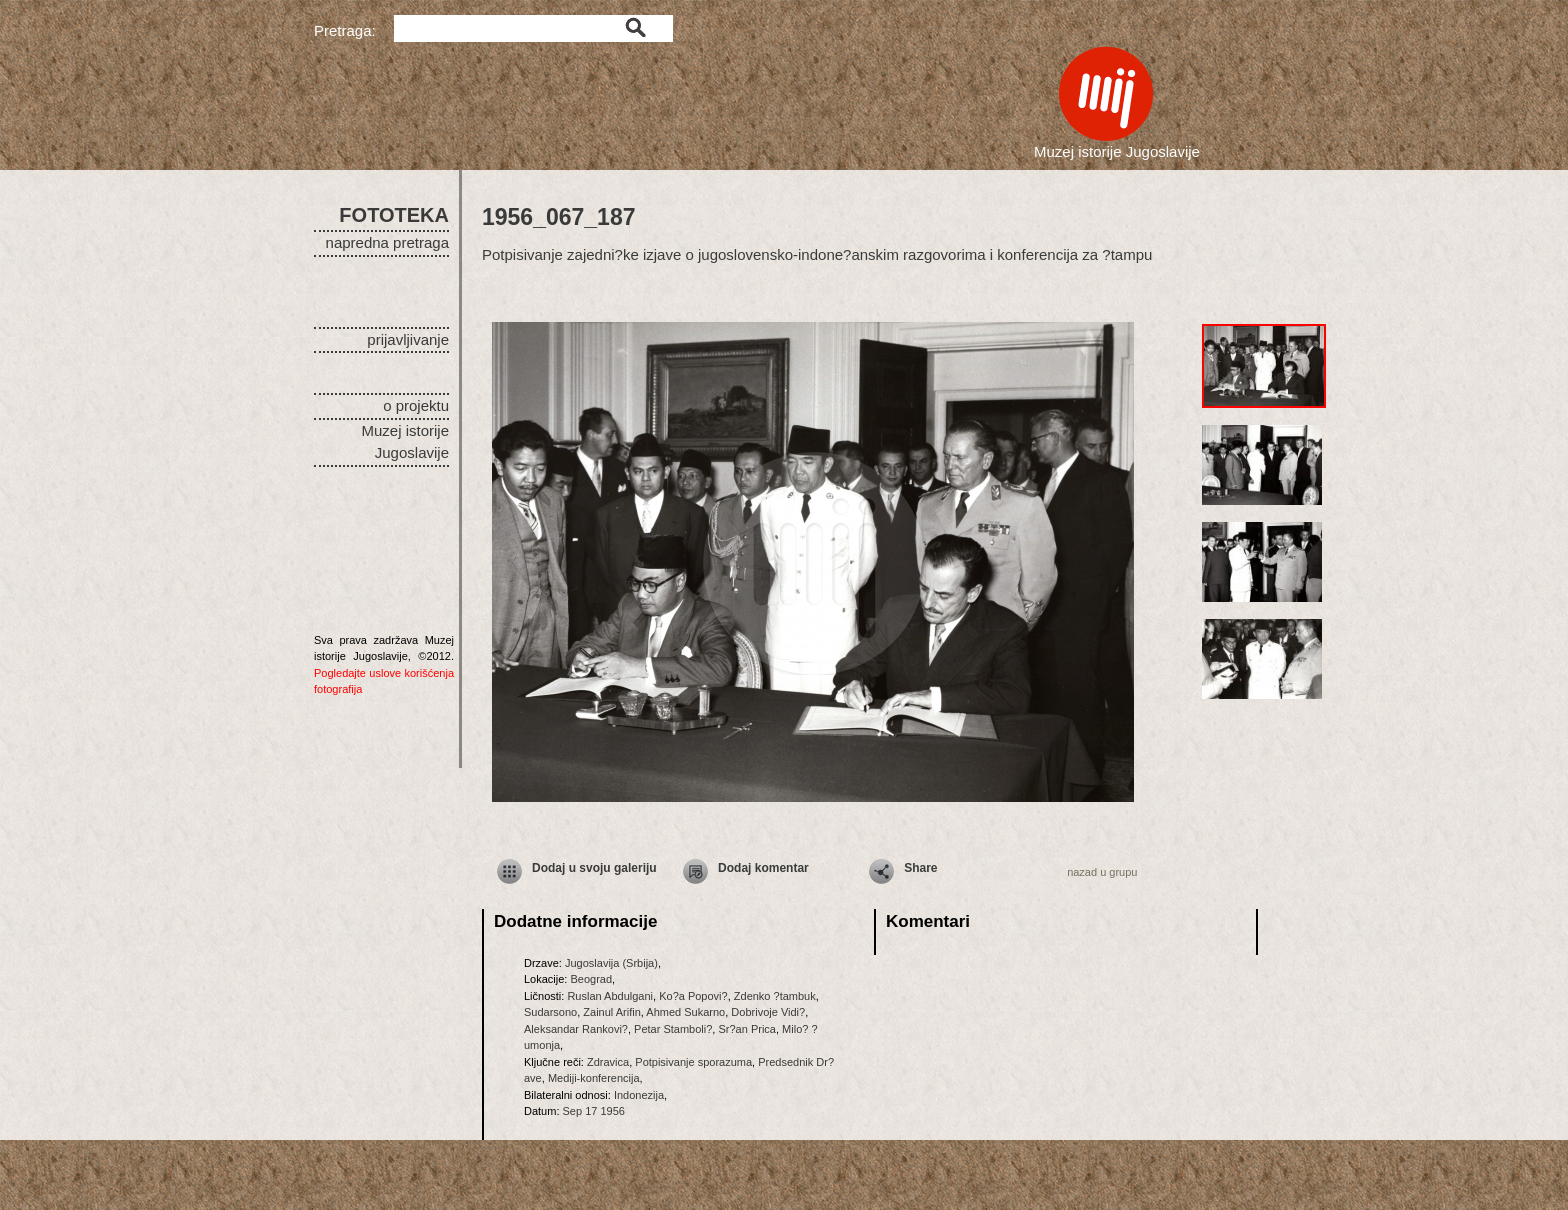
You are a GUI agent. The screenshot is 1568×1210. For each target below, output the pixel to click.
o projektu (416, 405)
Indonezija (639, 1095)
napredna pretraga (387, 242)
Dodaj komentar (763, 868)
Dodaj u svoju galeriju (594, 868)
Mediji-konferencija (594, 1078)
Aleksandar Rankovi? (576, 1029)
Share (920, 868)
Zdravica (608, 1062)
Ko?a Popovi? (693, 996)
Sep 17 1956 (594, 1111)
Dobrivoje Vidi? (768, 1012)
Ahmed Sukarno (685, 1012)
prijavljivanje (408, 339)
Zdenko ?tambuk (775, 996)
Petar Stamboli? (673, 1029)
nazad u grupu (1102, 872)
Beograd (591, 979)
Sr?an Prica (746, 1029)
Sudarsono (550, 1012)
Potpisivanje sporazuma (693, 1062)
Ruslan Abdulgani (610, 996)
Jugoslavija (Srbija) (611, 963)
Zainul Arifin (611, 1012)
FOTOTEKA (394, 215)
